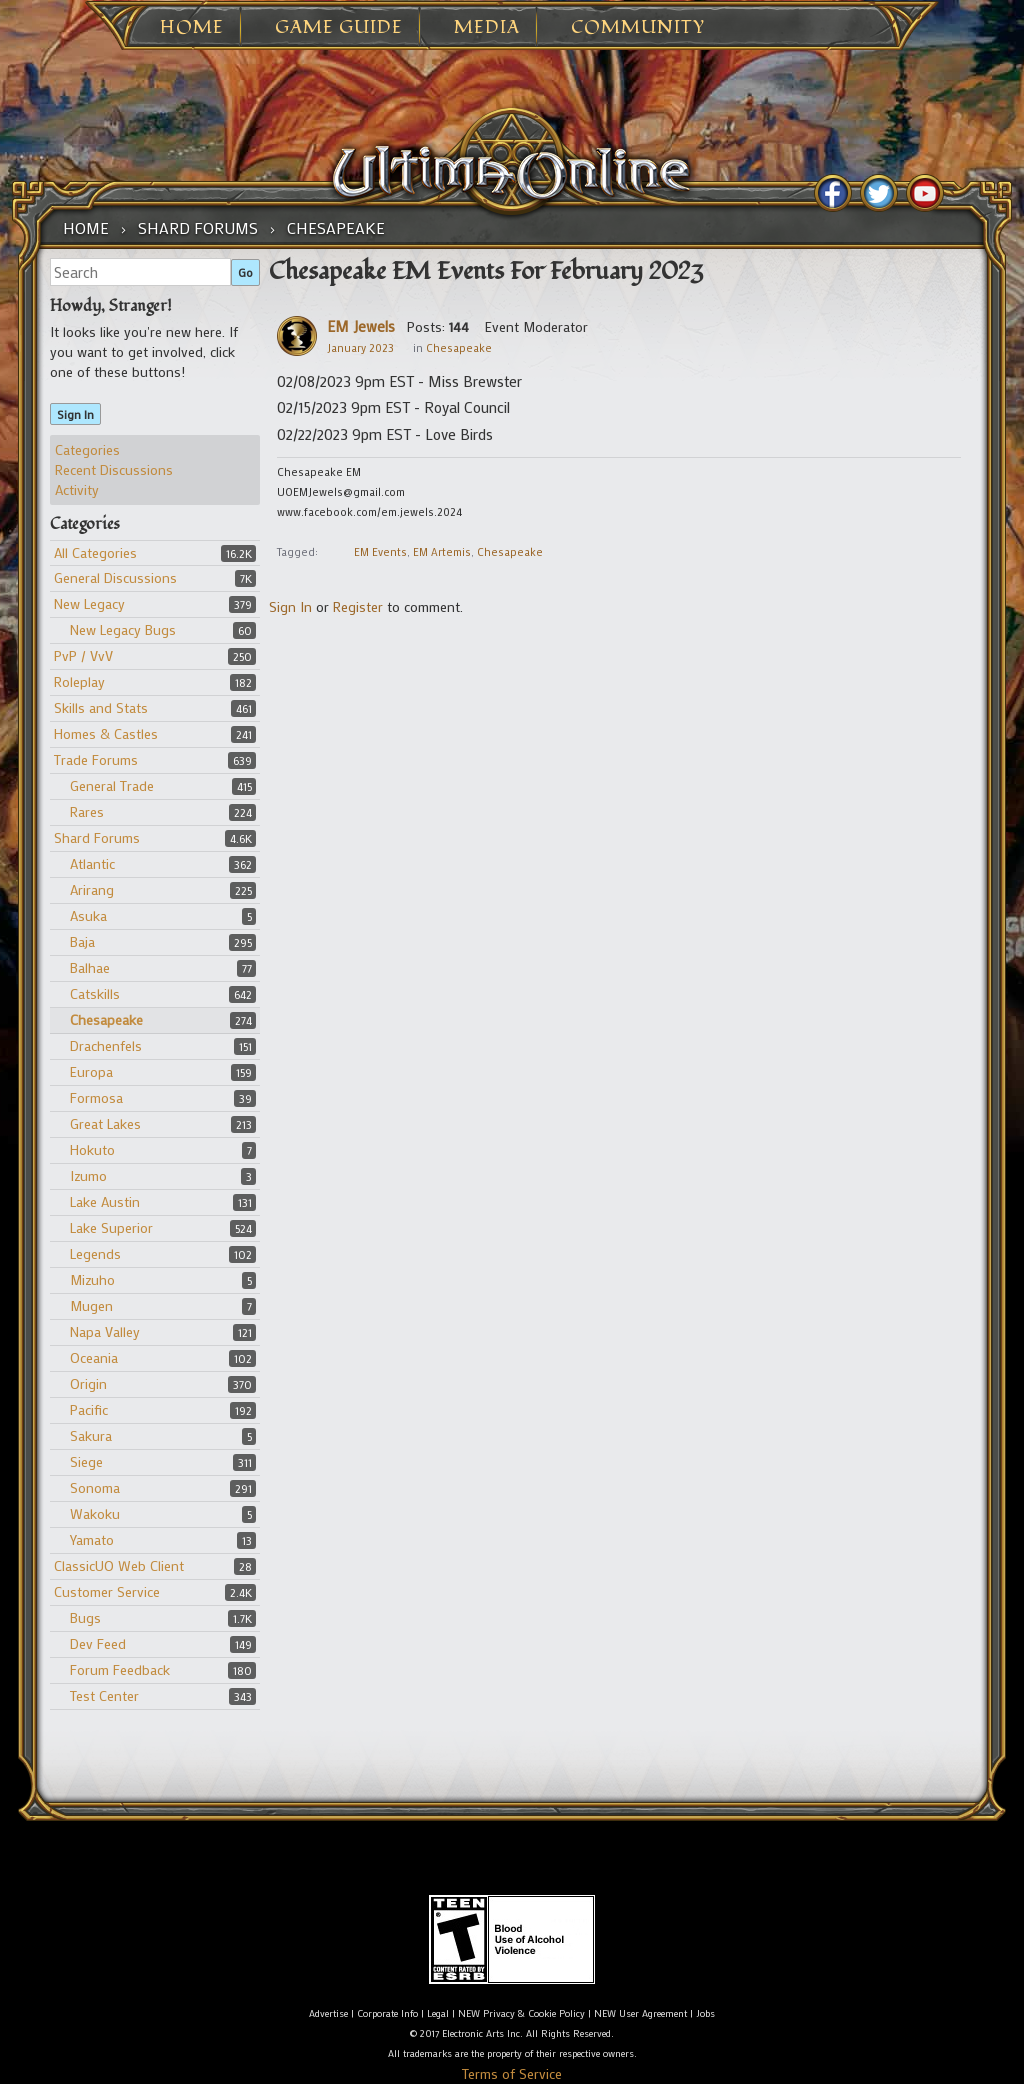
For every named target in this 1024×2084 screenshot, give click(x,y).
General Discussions (115, 577)
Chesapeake (106, 1019)
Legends (95, 1253)
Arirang (92, 889)
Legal (438, 2013)
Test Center (104, 1695)
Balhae (90, 967)
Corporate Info (387, 2013)
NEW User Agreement (640, 2013)
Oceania (94, 1357)
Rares (87, 811)
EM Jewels (361, 326)
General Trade (112, 785)
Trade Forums (96, 759)
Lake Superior (111, 1227)
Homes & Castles (106, 733)
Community (638, 28)
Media (487, 28)
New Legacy (89, 603)
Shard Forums (97, 837)
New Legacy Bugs (123, 629)
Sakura (91, 1435)
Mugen (91, 1305)
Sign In (75, 414)
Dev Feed (98, 1643)
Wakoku (95, 1513)
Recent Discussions (114, 469)
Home (192, 28)
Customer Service (107, 1591)
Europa (91, 1071)
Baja (82, 941)
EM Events (380, 552)
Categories (87, 449)
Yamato (92, 1539)
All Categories (95, 552)
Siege (86, 1461)
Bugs (85, 1617)
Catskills (95, 993)
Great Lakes (105, 1123)
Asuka (88, 915)
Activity (77, 489)
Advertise (328, 2013)
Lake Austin (105, 1201)
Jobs (705, 2013)
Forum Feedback (120, 1669)
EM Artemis (442, 552)
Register (358, 606)
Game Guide (339, 28)
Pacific (89, 1409)
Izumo (88, 1175)
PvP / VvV (83, 655)
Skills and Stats (101, 707)
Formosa (96, 1097)
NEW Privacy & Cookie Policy (521, 2013)
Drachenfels (106, 1045)
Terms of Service (512, 2073)
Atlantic (92, 863)
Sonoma (95, 1487)
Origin (88, 1383)
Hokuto (92, 1149)
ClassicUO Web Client (119, 1565)
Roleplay (79, 681)
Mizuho (92, 1279)
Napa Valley (105, 1331)
